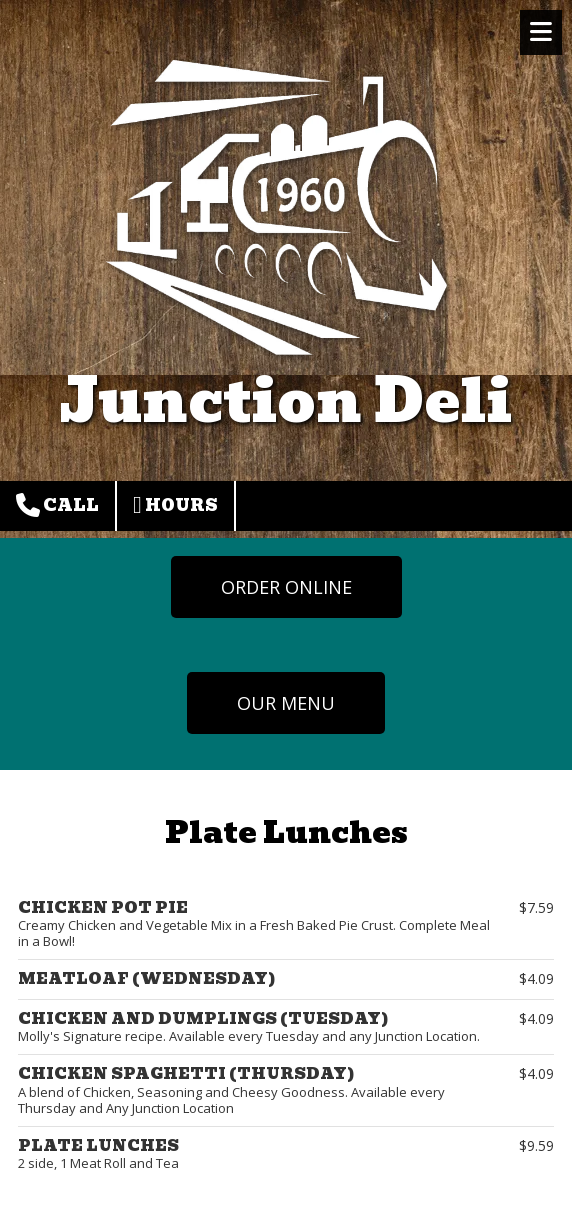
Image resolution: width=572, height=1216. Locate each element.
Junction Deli (286, 401)
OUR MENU (286, 703)
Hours (175, 505)
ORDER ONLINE (286, 587)
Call (57, 505)
